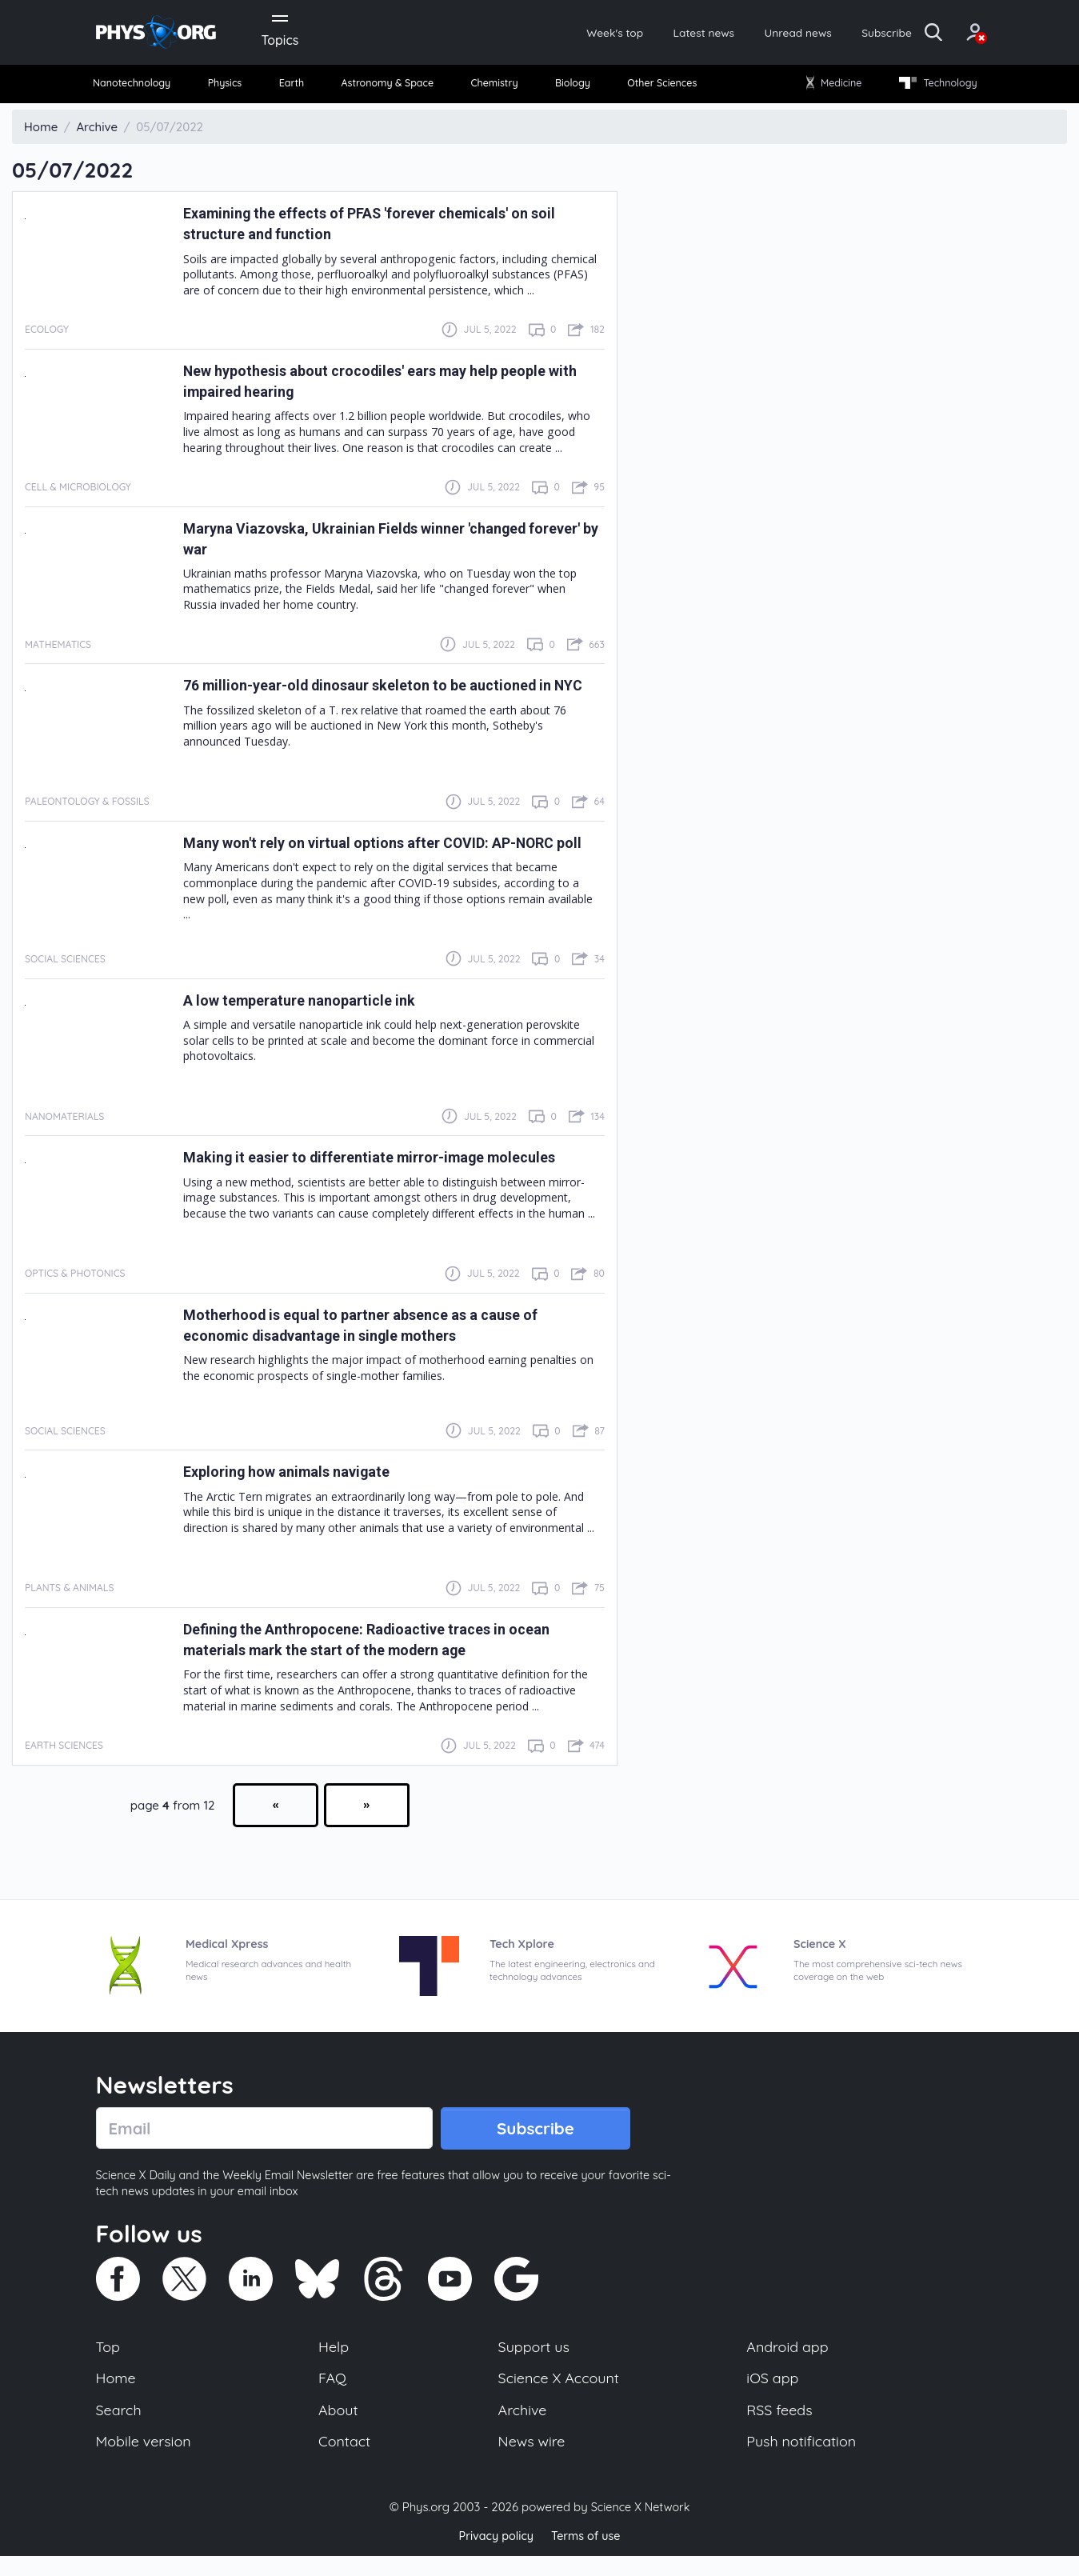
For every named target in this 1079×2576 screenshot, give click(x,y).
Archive (521, 2427)
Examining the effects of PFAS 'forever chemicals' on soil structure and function (379, 229)
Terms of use (588, 2555)
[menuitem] (140, 88)
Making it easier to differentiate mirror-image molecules (393, 1169)
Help (334, 2360)
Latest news (644, 34)
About (339, 2427)
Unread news (749, 34)
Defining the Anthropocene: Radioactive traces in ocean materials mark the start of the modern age (388, 1652)
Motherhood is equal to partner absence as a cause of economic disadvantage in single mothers (384, 1338)
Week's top (545, 34)
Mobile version (146, 2460)
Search (120, 2427)
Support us (533, 2360)
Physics (232, 87)
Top (109, 2360)
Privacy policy (494, 2555)
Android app (788, 2360)
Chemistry (497, 87)
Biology (570, 87)
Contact (345, 2460)
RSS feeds (779, 2427)
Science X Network (640, 2526)
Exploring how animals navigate (300, 1484)
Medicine (829, 87)
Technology (931, 87)
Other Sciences (659, 87)
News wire (531, 2460)
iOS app (772, 2394)
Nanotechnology (141, 87)
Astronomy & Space (388, 87)
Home (117, 2394)
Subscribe (847, 34)
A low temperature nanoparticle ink (314, 1012)
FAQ (333, 2394)
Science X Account (559, 2394)
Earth (293, 87)
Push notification (802, 2460)
